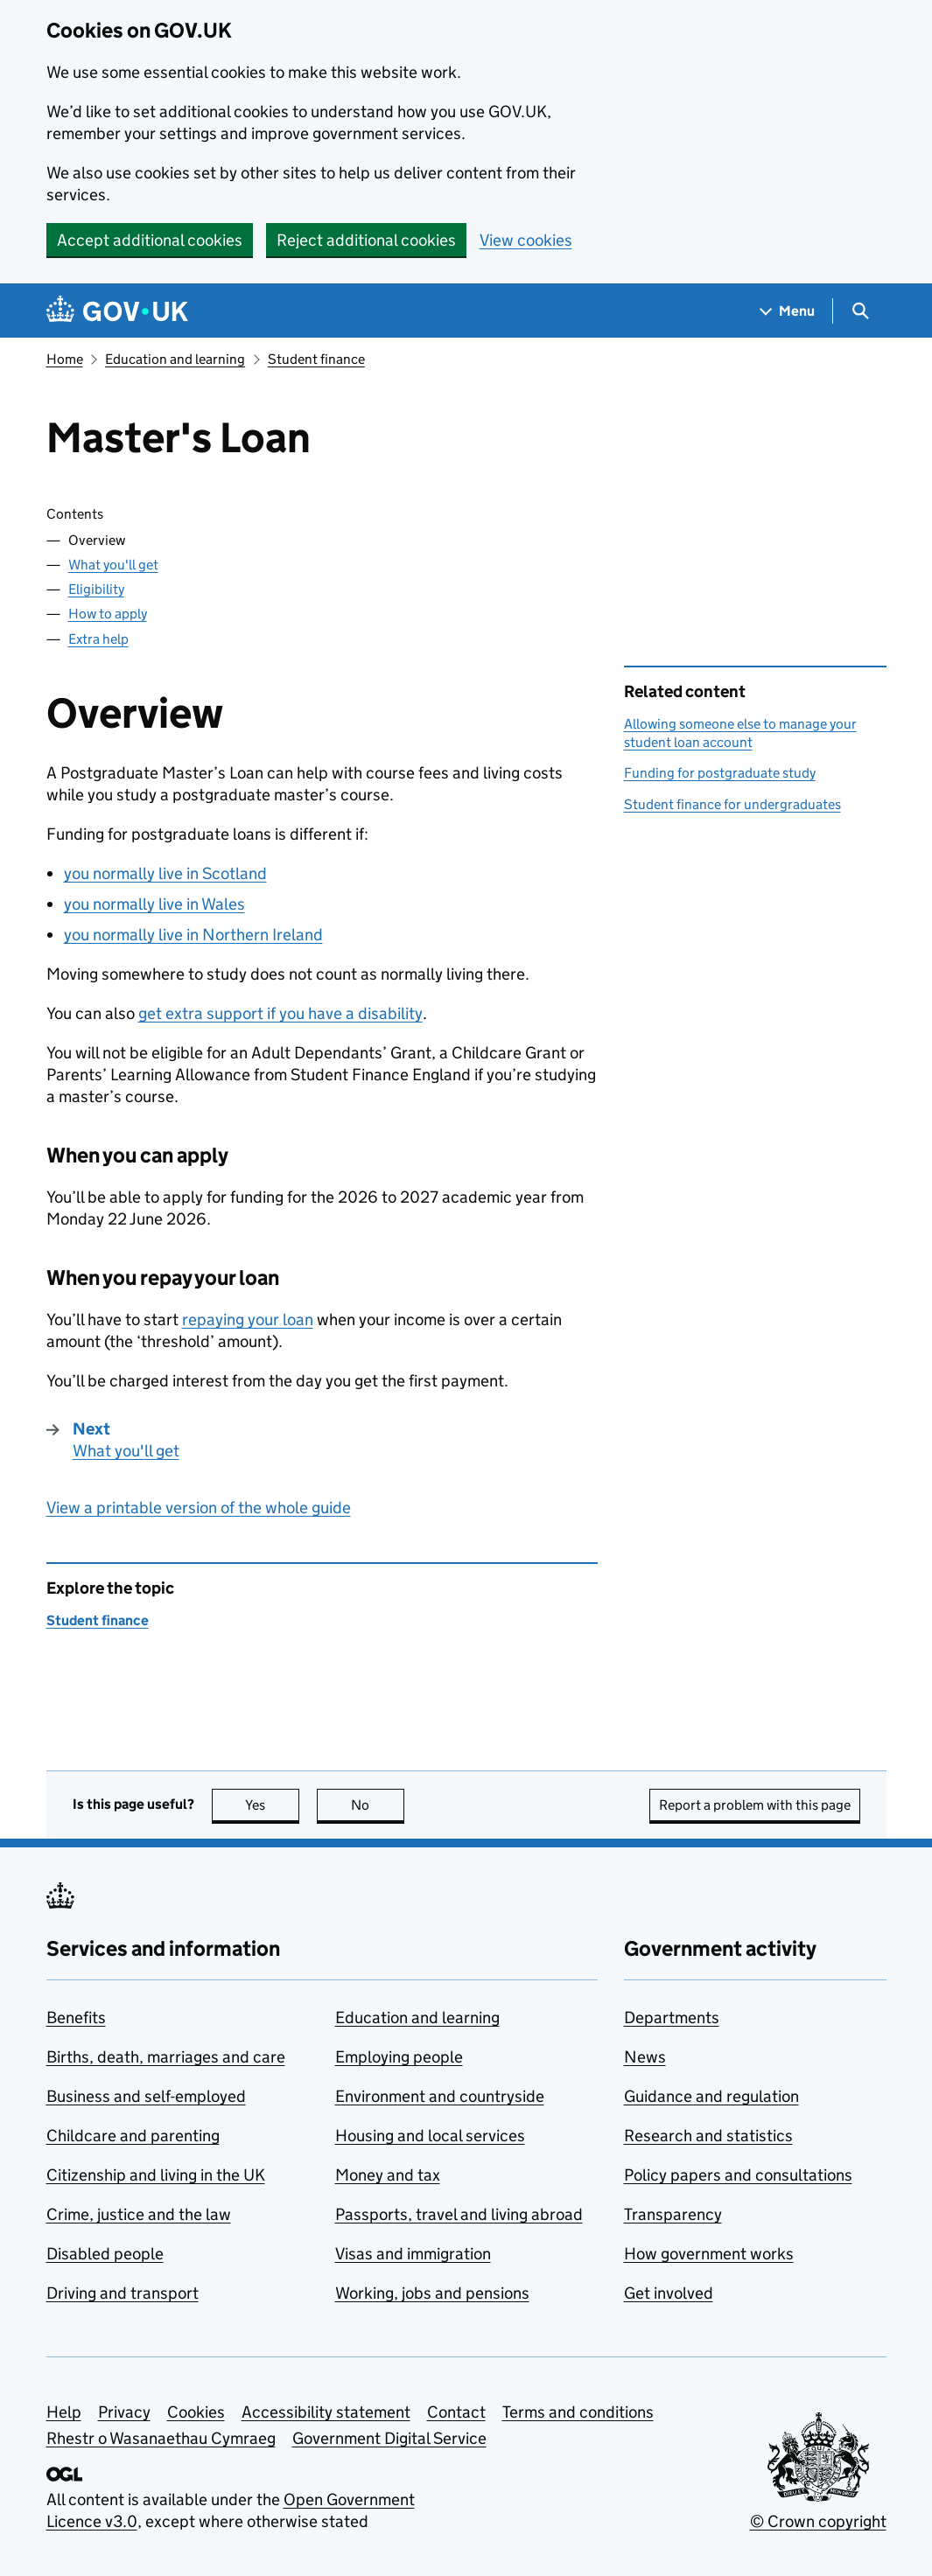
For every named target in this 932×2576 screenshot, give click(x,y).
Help (63, 2412)
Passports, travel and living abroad (459, 2214)
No (377, 1805)
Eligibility (96, 589)
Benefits (76, 2017)
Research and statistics (708, 2136)
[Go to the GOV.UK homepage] (117, 311)
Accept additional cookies (149, 240)
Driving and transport (122, 2293)
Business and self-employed (146, 2096)
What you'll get (113, 564)
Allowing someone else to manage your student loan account (740, 733)
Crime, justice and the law (138, 2214)
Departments (671, 2017)
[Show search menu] (859, 311)
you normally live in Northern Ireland (193, 935)
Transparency (673, 2214)
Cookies (196, 2412)
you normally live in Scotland (165, 873)
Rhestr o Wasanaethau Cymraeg (161, 2438)
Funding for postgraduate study (720, 772)
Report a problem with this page (755, 1805)
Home (64, 359)
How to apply (107, 613)
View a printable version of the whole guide (198, 1507)
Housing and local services (430, 2136)
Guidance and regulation (711, 2096)
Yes (272, 1805)
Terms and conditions (578, 2412)
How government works (709, 2254)
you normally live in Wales (154, 904)
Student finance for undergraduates (732, 804)
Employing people (399, 2057)
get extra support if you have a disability (280, 1013)
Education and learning (175, 359)
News (645, 2057)
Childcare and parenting (133, 2136)
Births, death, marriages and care (165, 2057)
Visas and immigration (413, 2254)
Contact (456, 2412)
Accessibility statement (326, 2412)
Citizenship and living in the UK (155, 2175)
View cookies (526, 240)
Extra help (98, 639)
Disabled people (105, 2254)
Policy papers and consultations (738, 2175)
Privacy (124, 2412)
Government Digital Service (389, 2438)
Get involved (668, 2293)
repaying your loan (247, 1319)
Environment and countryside (439, 2096)
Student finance (316, 359)
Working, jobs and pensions (432, 2293)
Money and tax (387, 2175)
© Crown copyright (818, 2521)
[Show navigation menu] (787, 311)
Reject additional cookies (366, 240)
